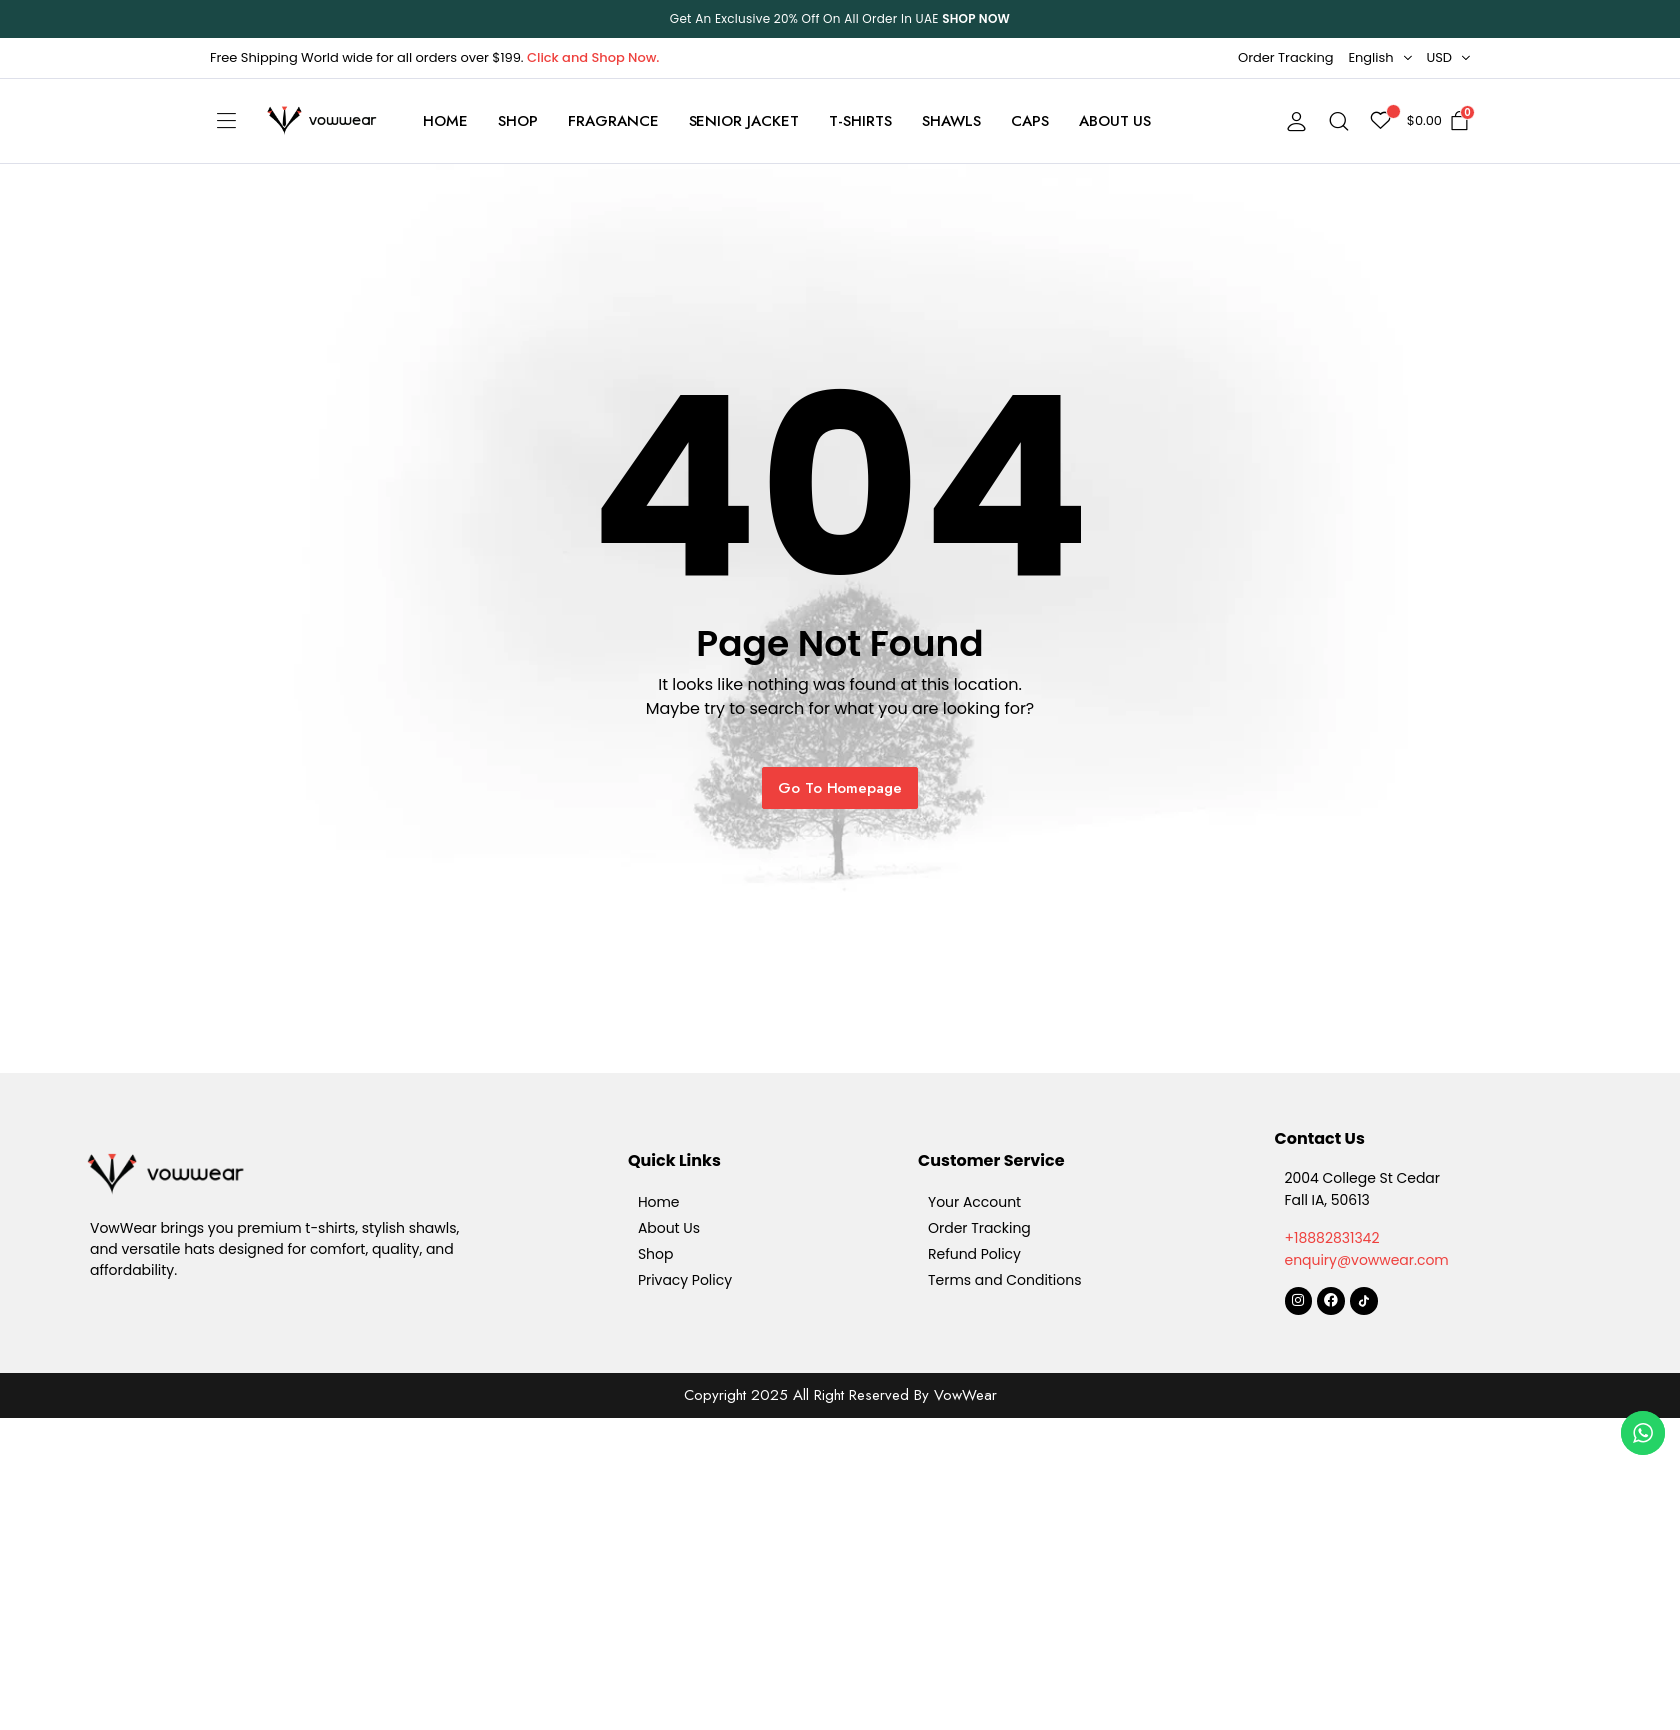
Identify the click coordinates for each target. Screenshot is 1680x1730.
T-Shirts (860, 121)
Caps (1030, 121)
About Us (1115, 121)
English (1370, 57)
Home (445, 121)
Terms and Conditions (1004, 1280)
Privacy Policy (685, 1280)
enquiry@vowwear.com (1367, 1260)
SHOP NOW (976, 18)
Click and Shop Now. (593, 57)
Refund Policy (974, 1254)
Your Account (974, 1202)
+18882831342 (1332, 1238)
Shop (518, 121)
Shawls (951, 121)
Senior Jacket (744, 121)
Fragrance (613, 121)
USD (1440, 57)
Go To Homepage (840, 788)
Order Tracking (1285, 57)
